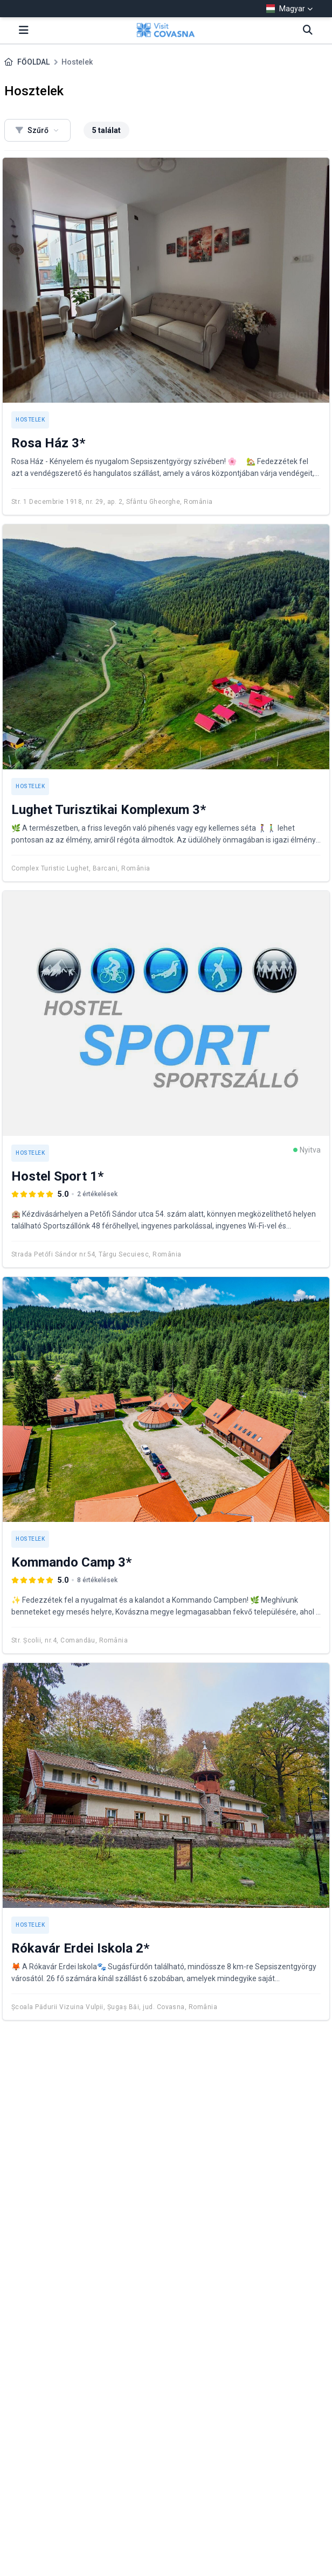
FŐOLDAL (33, 62)
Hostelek (30, 420)
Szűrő (37, 130)
